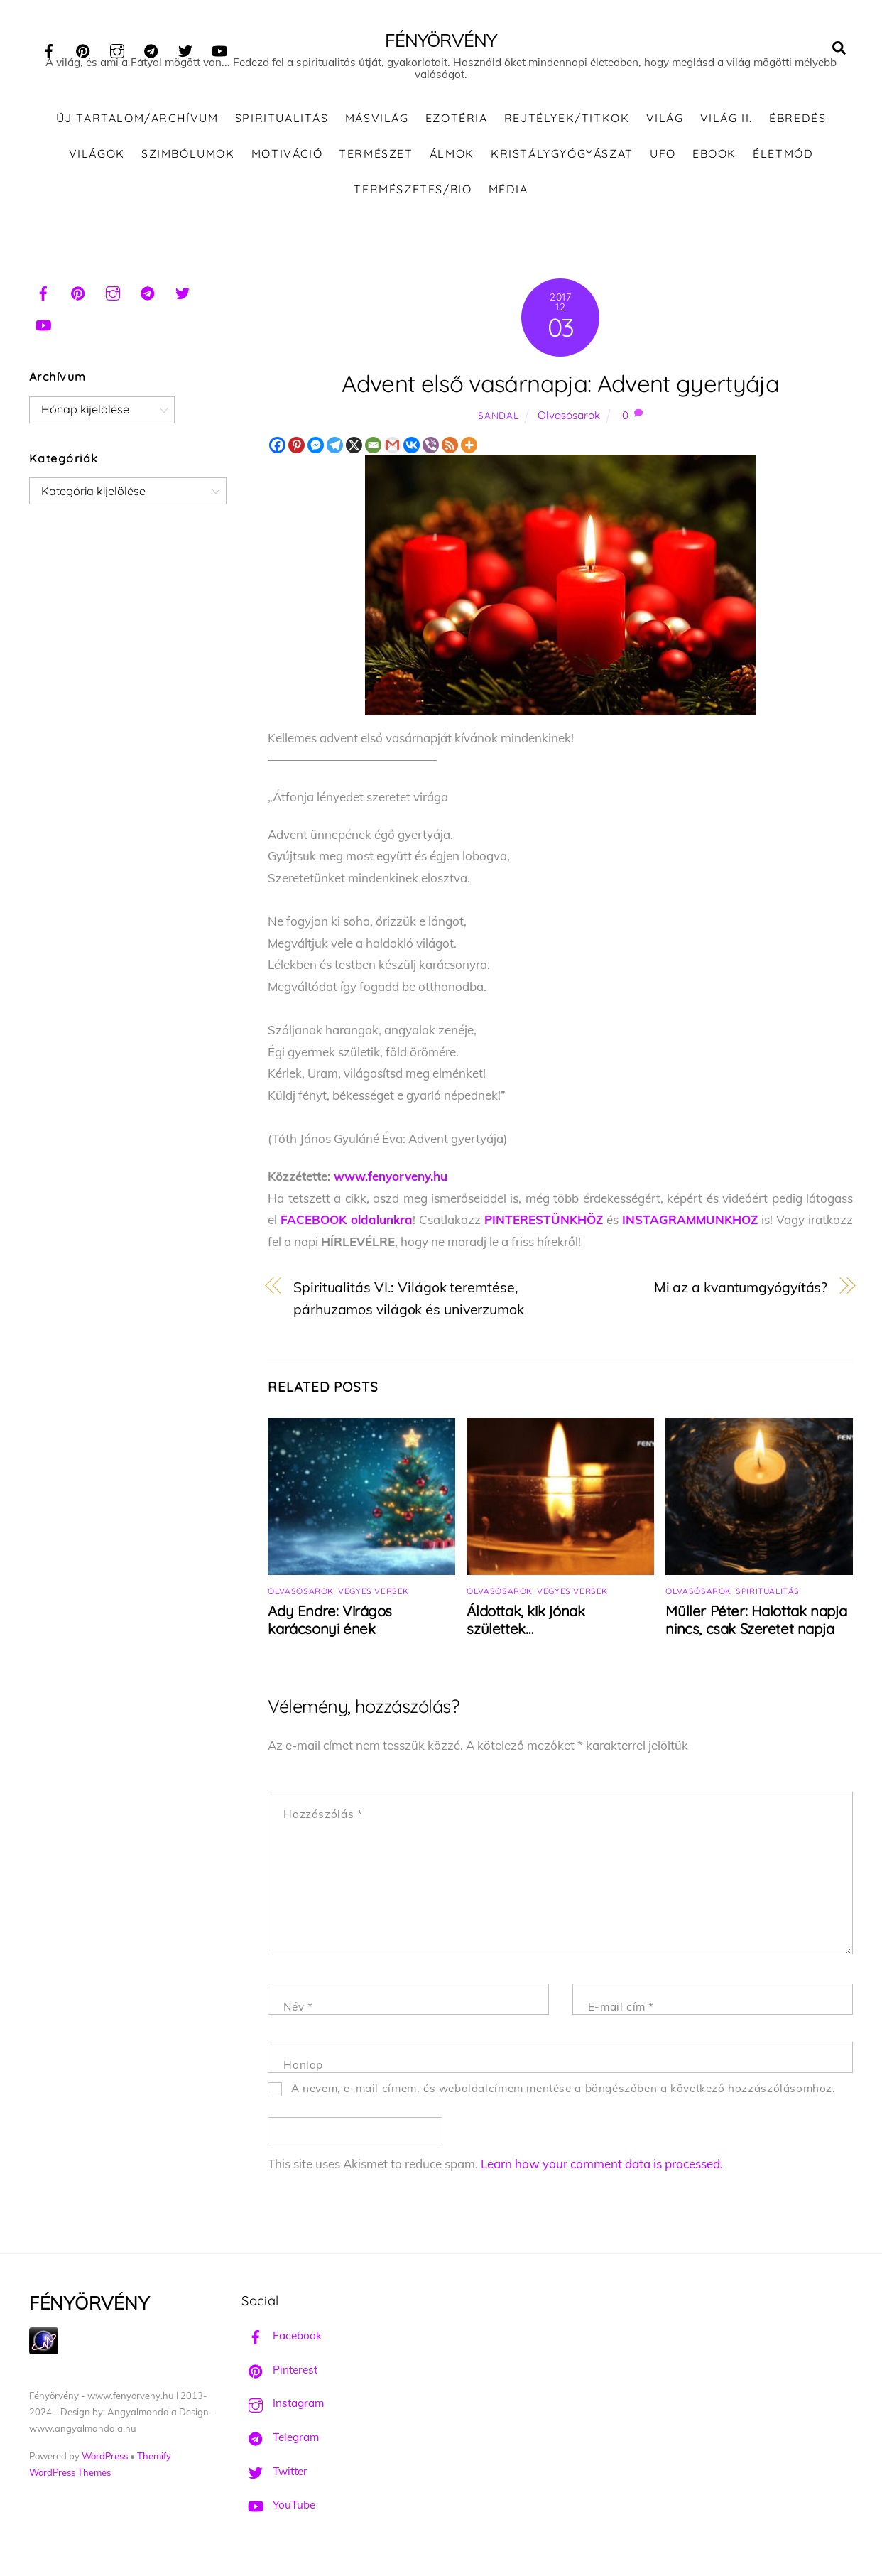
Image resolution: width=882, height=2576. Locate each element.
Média (508, 198)
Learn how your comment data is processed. (602, 2173)
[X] (354, 454)
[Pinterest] (296, 454)
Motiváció (286, 163)
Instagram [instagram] (282, 2413)
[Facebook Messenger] (315, 454)
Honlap (303, 2074)
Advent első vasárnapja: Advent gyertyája (560, 392)
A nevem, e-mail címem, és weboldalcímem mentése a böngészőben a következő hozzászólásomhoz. (563, 2098)
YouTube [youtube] (278, 2514)
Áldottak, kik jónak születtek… (525, 1629)
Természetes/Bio (413, 198)
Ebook (714, 163)
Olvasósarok (569, 424)
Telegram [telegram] (280, 2447)
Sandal (498, 424)
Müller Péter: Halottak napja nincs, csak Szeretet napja (756, 1629)
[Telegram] (335, 454)
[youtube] (219, 48)
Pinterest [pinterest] (279, 2379)
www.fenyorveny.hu (390, 1185)
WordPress (105, 2465)
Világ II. (726, 128)
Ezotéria (456, 128)
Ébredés (797, 128)
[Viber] (431, 454)
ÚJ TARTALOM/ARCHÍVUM (137, 128)
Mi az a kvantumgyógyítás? (741, 1297)
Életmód (783, 163)
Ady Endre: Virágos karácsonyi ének (330, 1629)
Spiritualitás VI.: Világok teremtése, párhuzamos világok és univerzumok (408, 1308)
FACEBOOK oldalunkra (347, 1229)
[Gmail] (392, 454)
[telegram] (151, 48)
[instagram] (117, 48)
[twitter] (185, 48)
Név (297, 2016)
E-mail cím (621, 2016)
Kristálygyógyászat (562, 163)
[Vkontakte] (411, 454)
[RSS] (450, 454)
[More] (469, 454)
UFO (663, 163)
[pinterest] (83, 48)
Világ (665, 128)
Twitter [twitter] (274, 2480)
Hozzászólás (322, 1823)
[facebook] (49, 48)
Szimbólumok (188, 163)
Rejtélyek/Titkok (567, 128)
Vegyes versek (373, 1601)
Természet (376, 163)
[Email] (373, 454)
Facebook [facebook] (281, 2345)
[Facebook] (277, 454)
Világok (97, 163)
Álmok (452, 163)
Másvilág (377, 128)
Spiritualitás (282, 128)
